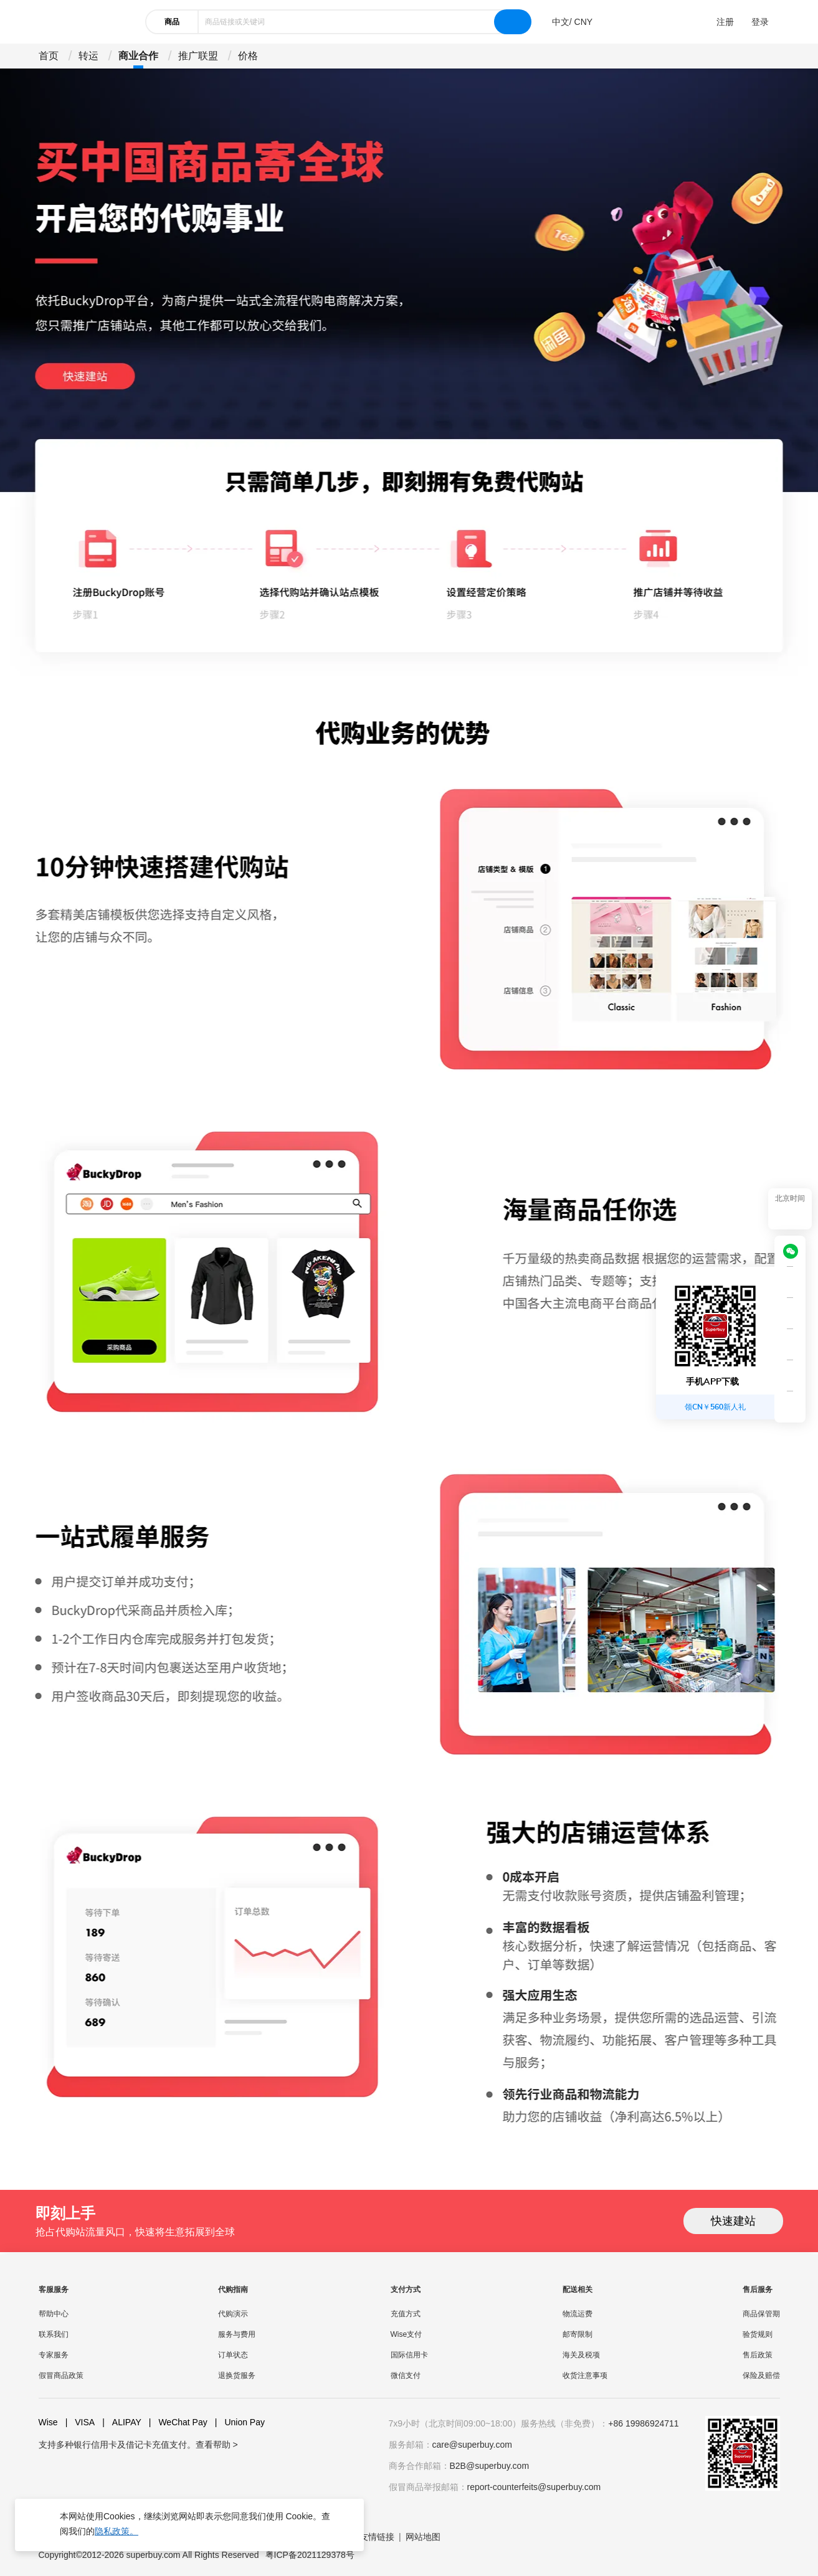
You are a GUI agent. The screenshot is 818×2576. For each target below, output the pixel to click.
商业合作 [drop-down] (138, 55)
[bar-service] (790, 1344)
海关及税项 (581, 2355)
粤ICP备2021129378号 (309, 2555)
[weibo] (136, 2468)
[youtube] (77, 2468)
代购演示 (233, 2313)
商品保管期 (761, 2313)
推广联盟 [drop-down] (198, 55)
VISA (80, 2422)
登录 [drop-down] (760, 22)
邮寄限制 (577, 2334)
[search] (512, 21)
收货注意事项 (585, 2375)
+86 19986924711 (643, 2423)
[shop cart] (790, 1313)
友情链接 (376, 2537)
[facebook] (47, 2468)
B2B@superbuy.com (490, 2466)
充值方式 (406, 2313)
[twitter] (106, 2468)
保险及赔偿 (761, 2375)
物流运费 (577, 2313)
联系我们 (54, 2334)
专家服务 (54, 2355)
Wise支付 (406, 2334)
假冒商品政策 (61, 2375)
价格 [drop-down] (248, 55)
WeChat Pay (178, 2422)
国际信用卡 (409, 2355)
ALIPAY (121, 2422)
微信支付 (406, 2375)
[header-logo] (85, 21)
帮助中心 (54, 2313)
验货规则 (758, 2334)
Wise (48, 2422)
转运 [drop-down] (88, 55)
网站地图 (423, 2537)
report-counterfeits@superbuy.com (534, 2487)
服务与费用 (236, 2334)
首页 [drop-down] (49, 55)
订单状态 (233, 2355)
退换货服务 (236, 2375)
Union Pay (240, 2422)
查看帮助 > (217, 2445)
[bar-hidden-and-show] (790, 1407)
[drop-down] (572, 22)
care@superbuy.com (472, 2445)
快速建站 (733, 2221)
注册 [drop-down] (725, 22)
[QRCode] (790, 1282)
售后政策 (758, 2355)
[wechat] (794, 1251)
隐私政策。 (116, 2531)
